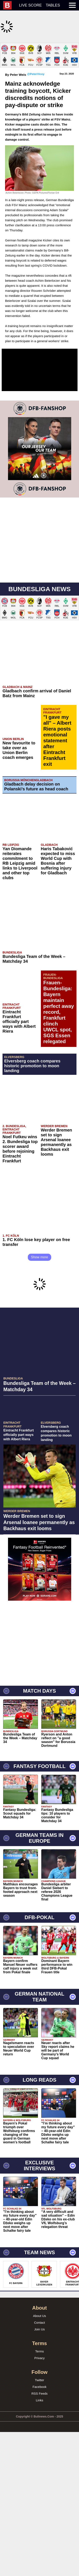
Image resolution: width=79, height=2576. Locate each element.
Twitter (39, 2547)
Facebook (40, 2554)
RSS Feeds (39, 2560)
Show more (39, 1424)
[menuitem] (9, 5)
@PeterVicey (35, 155)
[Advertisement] (39, 82)
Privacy (39, 2525)
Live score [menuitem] (30, 5)
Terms (39, 2518)
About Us (39, 2483)
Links (39, 2567)
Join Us (39, 2496)
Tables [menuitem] (53, 5)
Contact (39, 2489)
